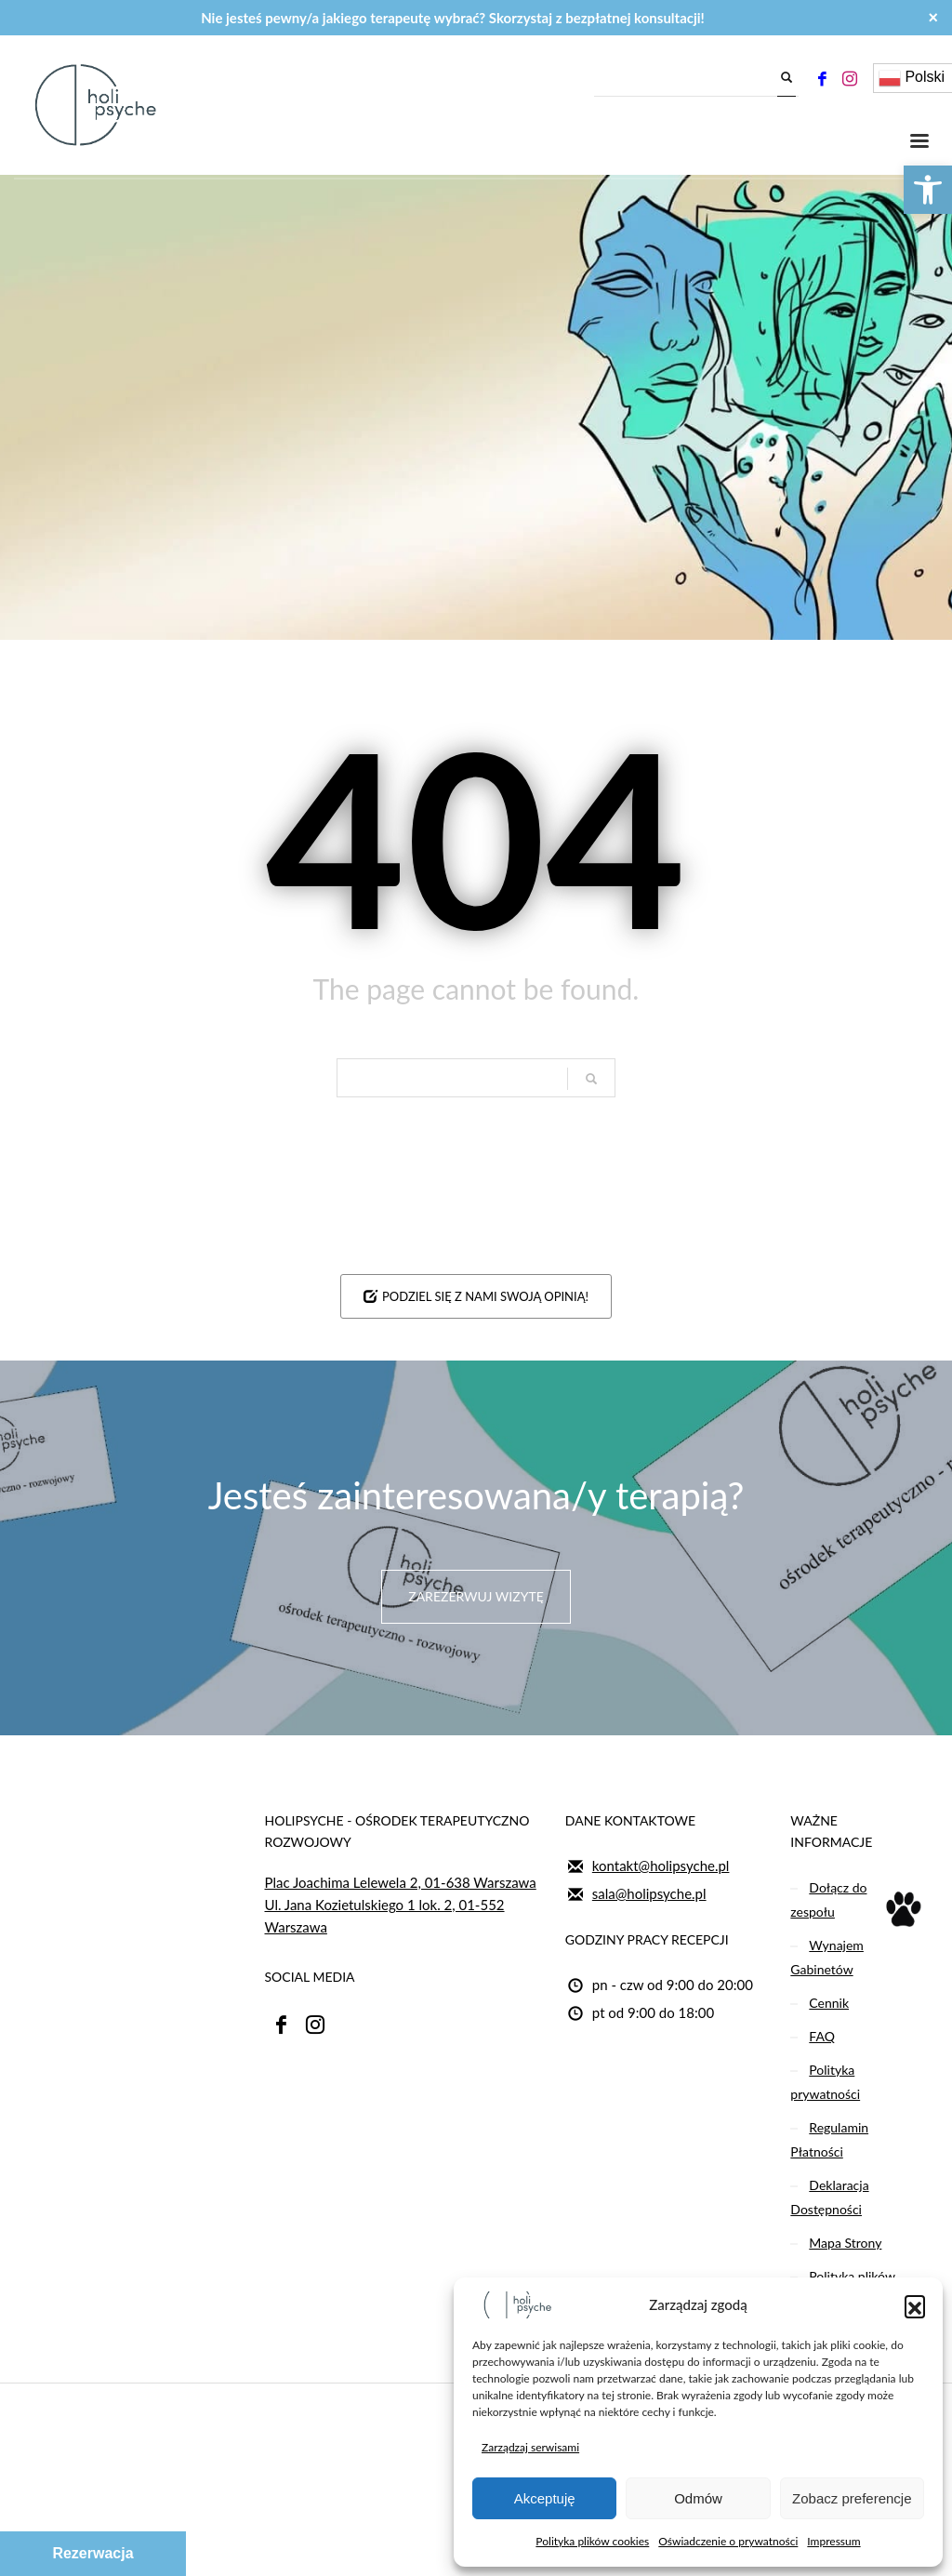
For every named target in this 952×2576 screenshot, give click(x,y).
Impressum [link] (833, 2541)
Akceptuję (544, 2498)
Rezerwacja (92, 2553)
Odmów (698, 2498)
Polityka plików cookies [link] (592, 2541)
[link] (928, 190)
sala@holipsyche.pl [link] (649, 1893)
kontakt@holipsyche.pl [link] (661, 1865)
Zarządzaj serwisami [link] (530, 2447)
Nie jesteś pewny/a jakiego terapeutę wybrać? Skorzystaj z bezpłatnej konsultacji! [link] (453, 17)
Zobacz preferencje (851, 2498)
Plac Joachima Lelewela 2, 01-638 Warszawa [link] (400, 1882)
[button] (915, 2305)
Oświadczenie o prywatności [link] (728, 2541)
